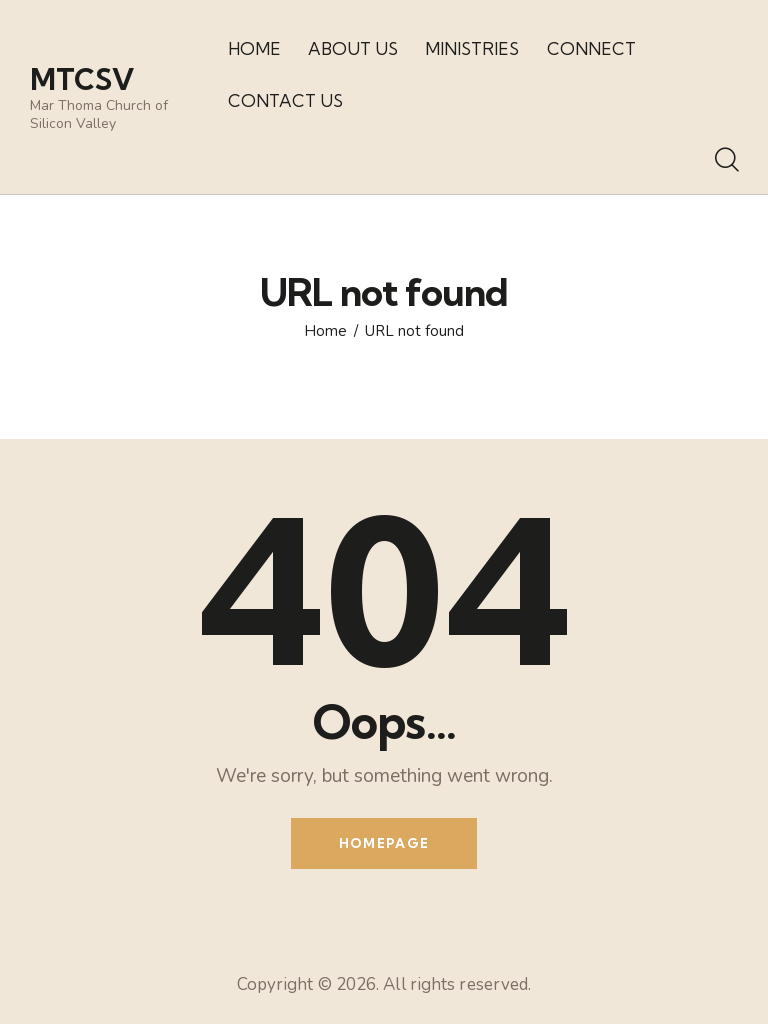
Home (325, 331)
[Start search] (725, 161)
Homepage (384, 843)
